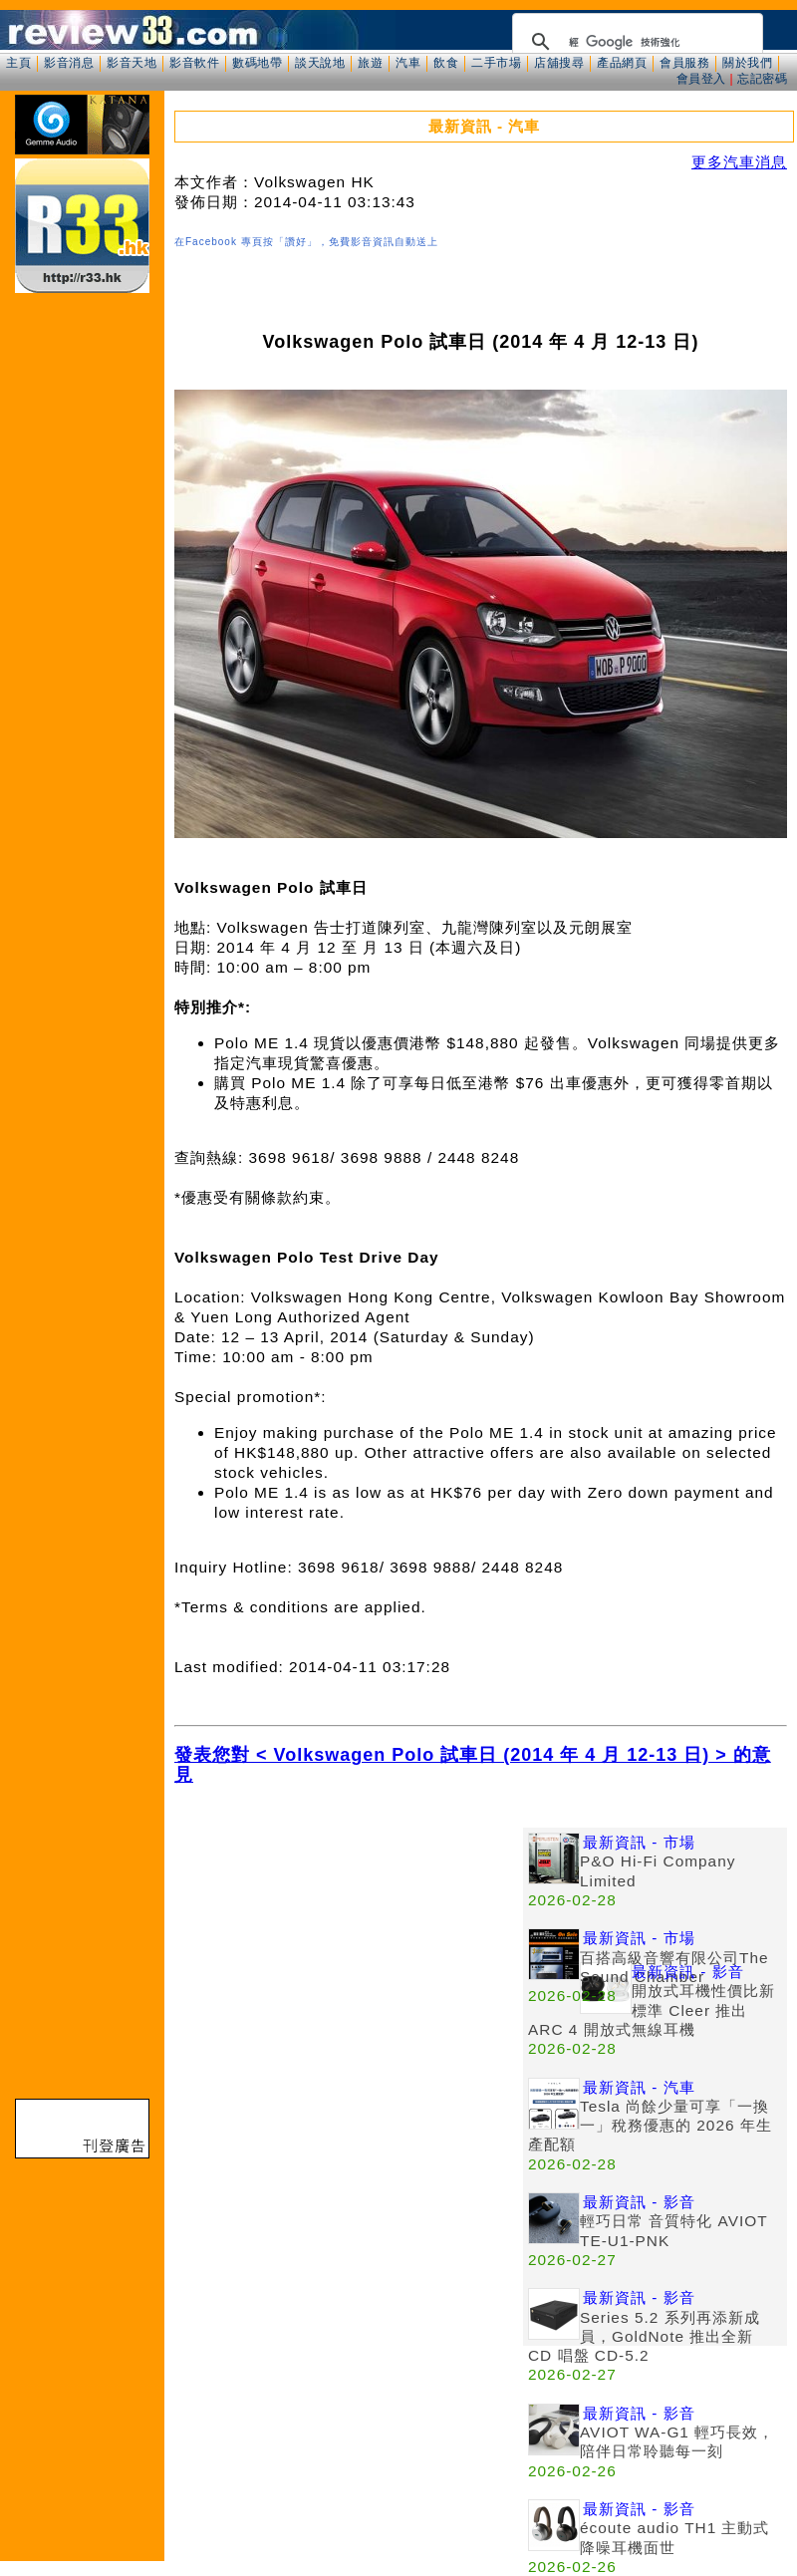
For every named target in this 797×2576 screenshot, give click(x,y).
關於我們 (747, 63)
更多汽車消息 (739, 161)
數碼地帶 (257, 63)
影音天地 (131, 63)
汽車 (408, 63)
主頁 (18, 63)
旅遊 (370, 63)
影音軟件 (194, 63)
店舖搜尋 (559, 63)
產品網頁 (622, 63)
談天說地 (320, 63)
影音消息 (69, 63)
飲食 (445, 63)
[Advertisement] (348, 1967)
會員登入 (701, 79)
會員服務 (684, 63)
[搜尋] (634, 42)
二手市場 (496, 63)
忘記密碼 (762, 79)
